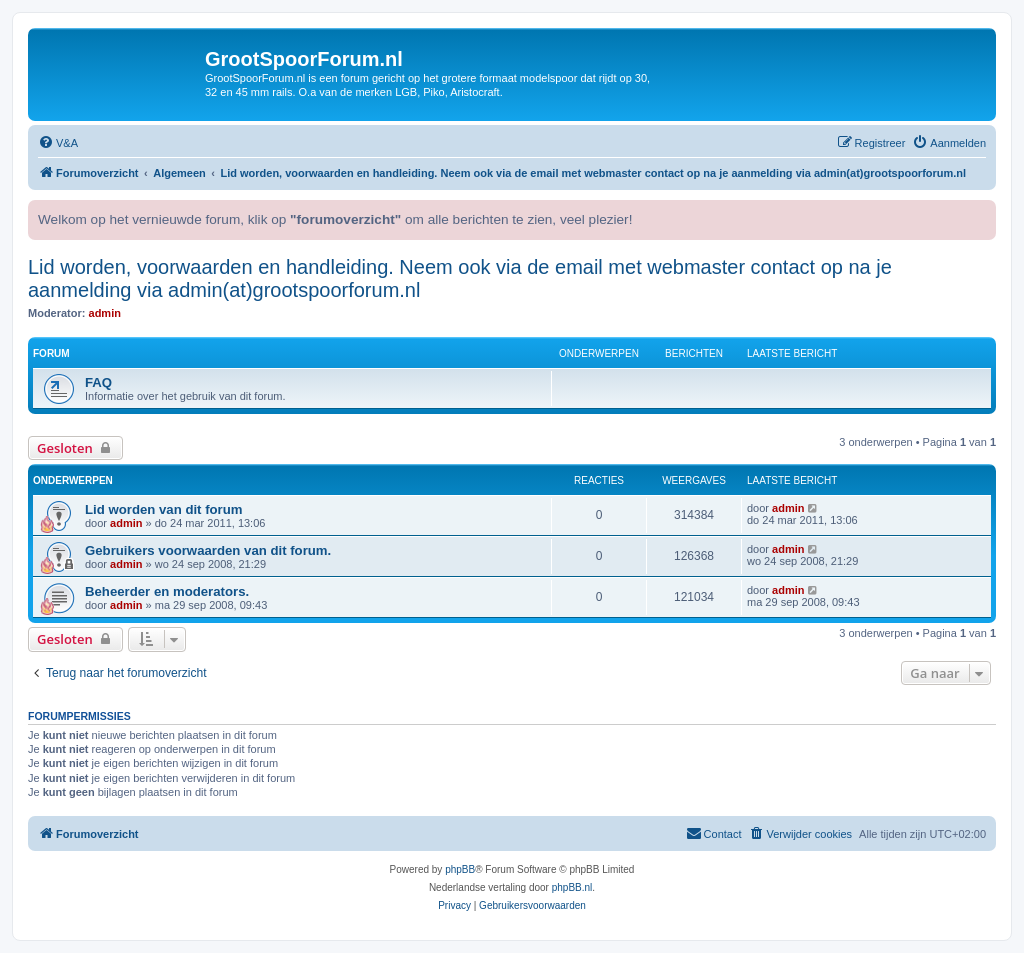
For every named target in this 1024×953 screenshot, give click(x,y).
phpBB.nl (572, 887)
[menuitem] (58, 143)
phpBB (460, 869)
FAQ (98, 382)
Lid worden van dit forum (164, 509)
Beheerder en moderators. (167, 591)
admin (105, 313)
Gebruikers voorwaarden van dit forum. (208, 550)
